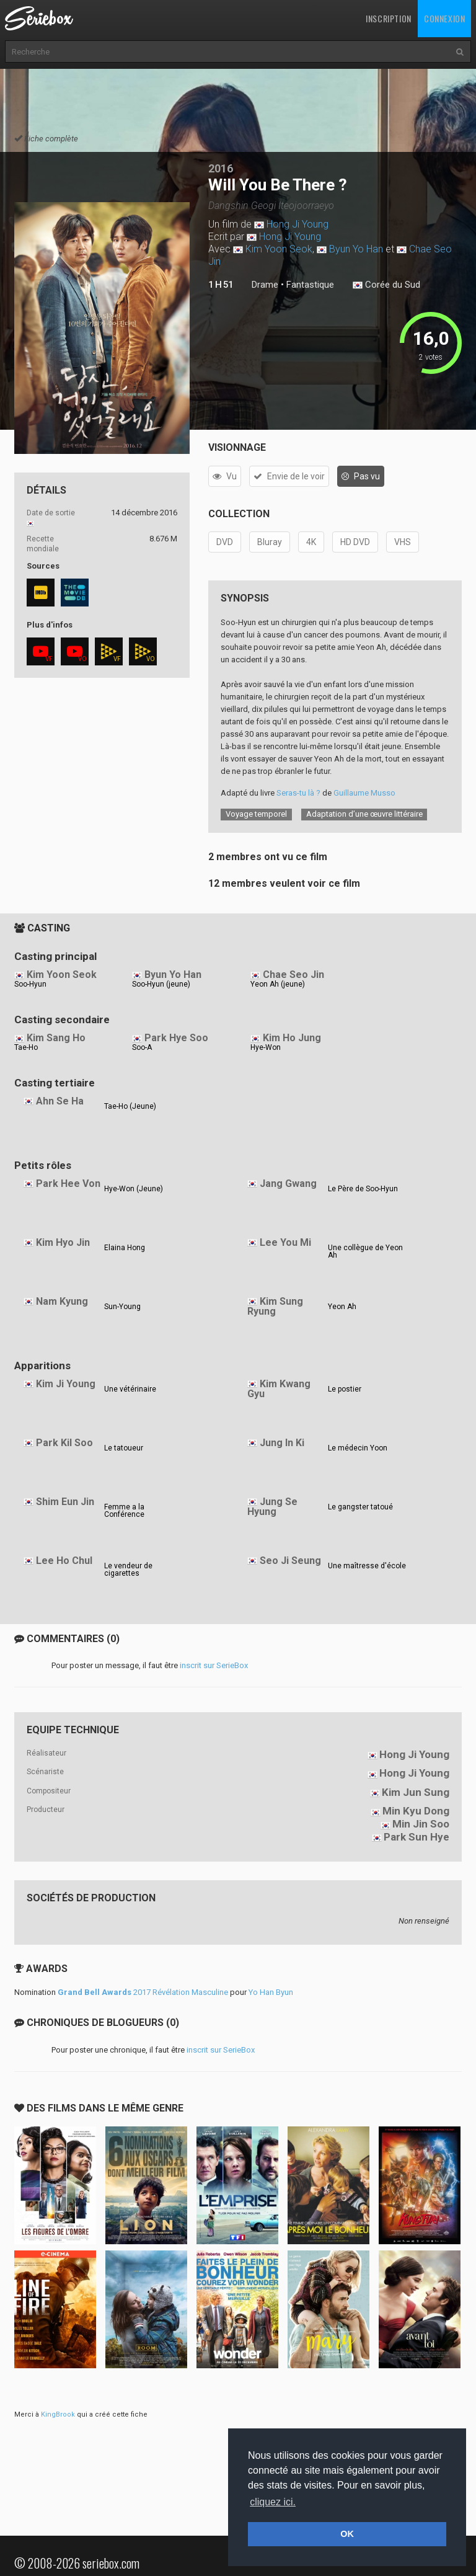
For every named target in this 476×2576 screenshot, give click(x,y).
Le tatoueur (123, 1448)
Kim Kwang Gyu (279, 1389)
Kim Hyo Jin (63, 1242)
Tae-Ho (26, 1047)
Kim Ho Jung (292, 1038)
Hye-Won (265, 1047)
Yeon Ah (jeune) (277, 984)
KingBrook (58, 2414)
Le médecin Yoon (357, 1448)
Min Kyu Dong (415, 1811)
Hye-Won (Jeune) (133, 1188)
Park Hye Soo (176, 1038)
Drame (265, 284)
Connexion (444, 18)
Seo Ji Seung (290, 1560)
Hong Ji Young (297, 224)
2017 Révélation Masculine (143, 1992)
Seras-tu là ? (298, 792)
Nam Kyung (62, 1301)
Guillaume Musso (364, 792)
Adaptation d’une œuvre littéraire (364, 814)
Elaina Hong (124, 1247)
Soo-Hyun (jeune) (161, 984)
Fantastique (310, 284)
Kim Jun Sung (415, 1792)
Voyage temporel (256, 814)
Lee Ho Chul (64, 1560)
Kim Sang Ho (56, 1038)
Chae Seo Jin (293, 974)
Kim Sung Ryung (275, 1306)
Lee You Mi (285, 1242)
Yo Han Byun (271, 1992)
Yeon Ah (342, 1306)
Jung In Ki (282, 1443)
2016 (220, 168)
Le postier (344, 1389)
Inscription (389, 18)
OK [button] (347, 2534)
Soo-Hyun (30, 984)
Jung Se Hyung (272, 1507)
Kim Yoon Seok (278, 249)
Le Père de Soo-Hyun (363, 1188)
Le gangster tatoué (360, 1507)
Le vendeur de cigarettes (128, 1569)
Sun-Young (122, 1306)
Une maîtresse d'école (367, 1565)
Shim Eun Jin (65, 1502)
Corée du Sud (386, 285)
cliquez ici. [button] (273, 2502)
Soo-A (142, 1047)
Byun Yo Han (356, 249)
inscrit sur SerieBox (214, 1665)
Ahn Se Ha (60, 1101)
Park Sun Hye (416, 1837)
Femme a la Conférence (124, 1511)
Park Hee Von (68, 1183)
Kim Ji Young (65, 1384)
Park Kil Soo (64, 1443)
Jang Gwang (288, 1183)
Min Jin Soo (420, 1824)
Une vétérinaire (130, 1389)
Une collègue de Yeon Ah (365, 1251)
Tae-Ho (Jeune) (130, 1106)
